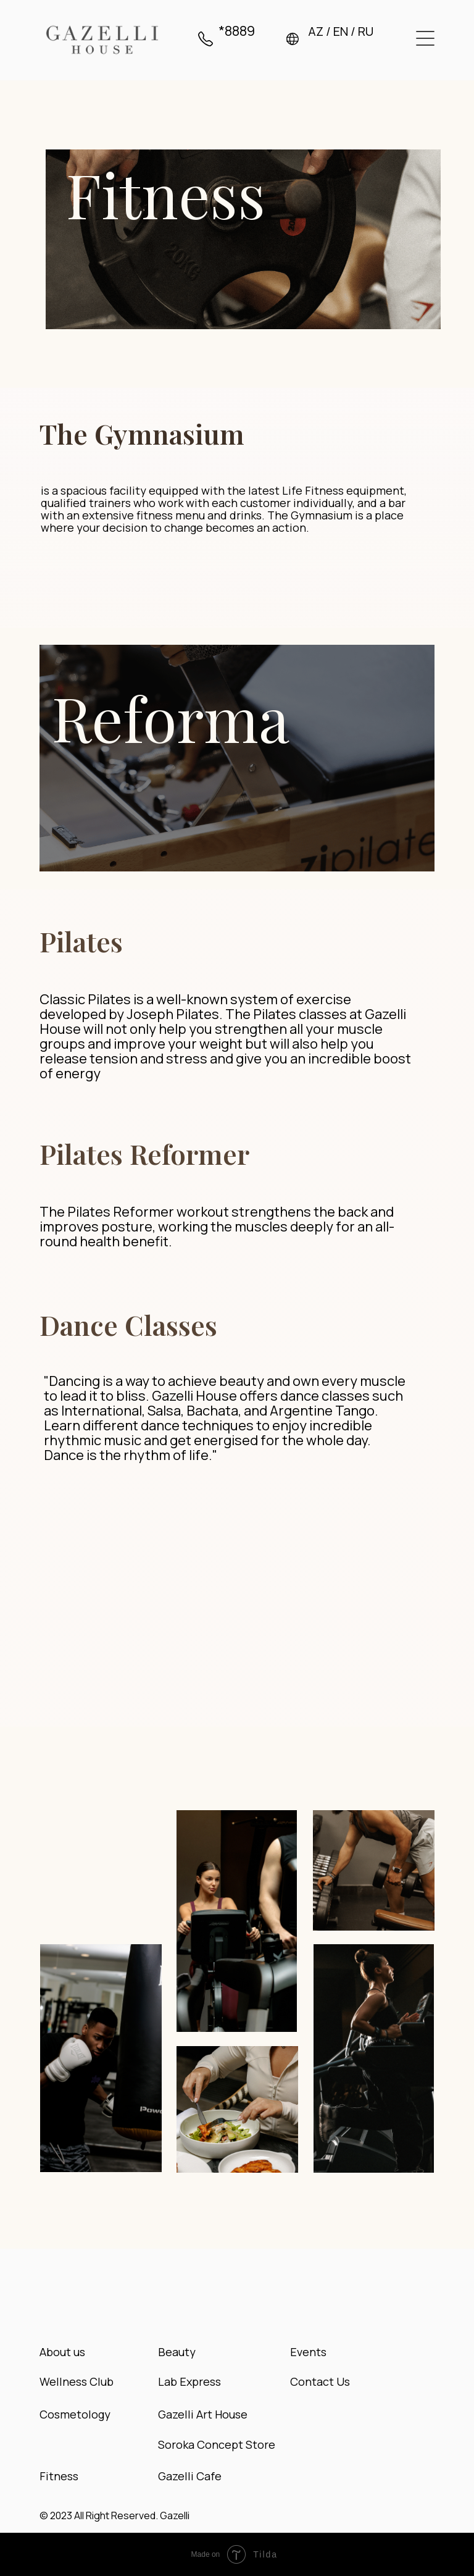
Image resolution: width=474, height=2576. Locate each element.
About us (62, 2351)
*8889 (236, 31)
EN (340, 31)
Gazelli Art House (202, 2414)
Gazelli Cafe (190, 2476)
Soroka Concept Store (216, 2444)
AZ (315, 31)
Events (308, 2351)
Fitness (59, 2476)
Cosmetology (75, 2414)
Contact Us (320, 2381)
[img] (102, 40)
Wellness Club (77, 2381)
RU (365, 31)
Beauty (177, 2351)
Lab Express (189, 2381)
